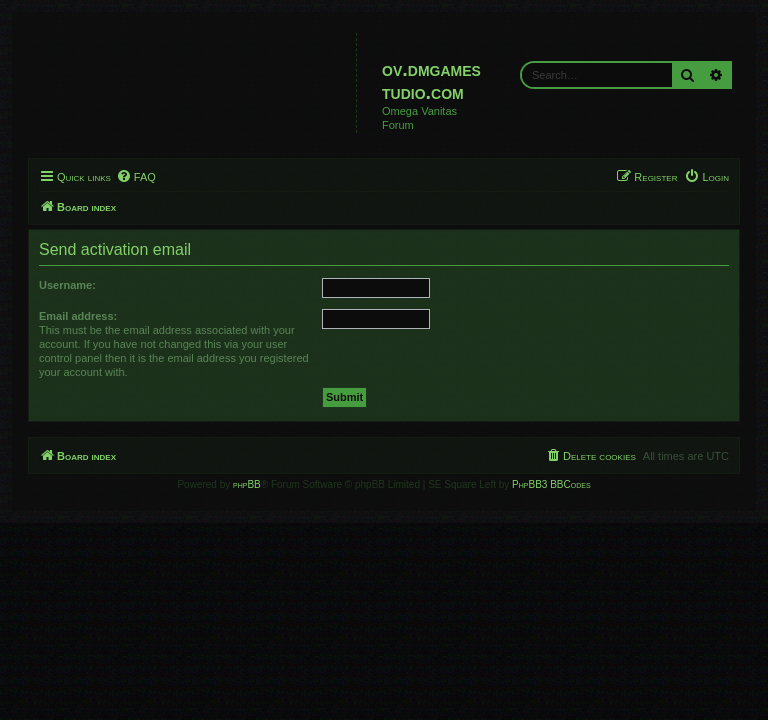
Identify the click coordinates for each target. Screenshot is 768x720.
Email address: (78, 316)
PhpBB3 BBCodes (551, 484)
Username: (67, 285)
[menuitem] (136, 177)
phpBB (247, 484)
